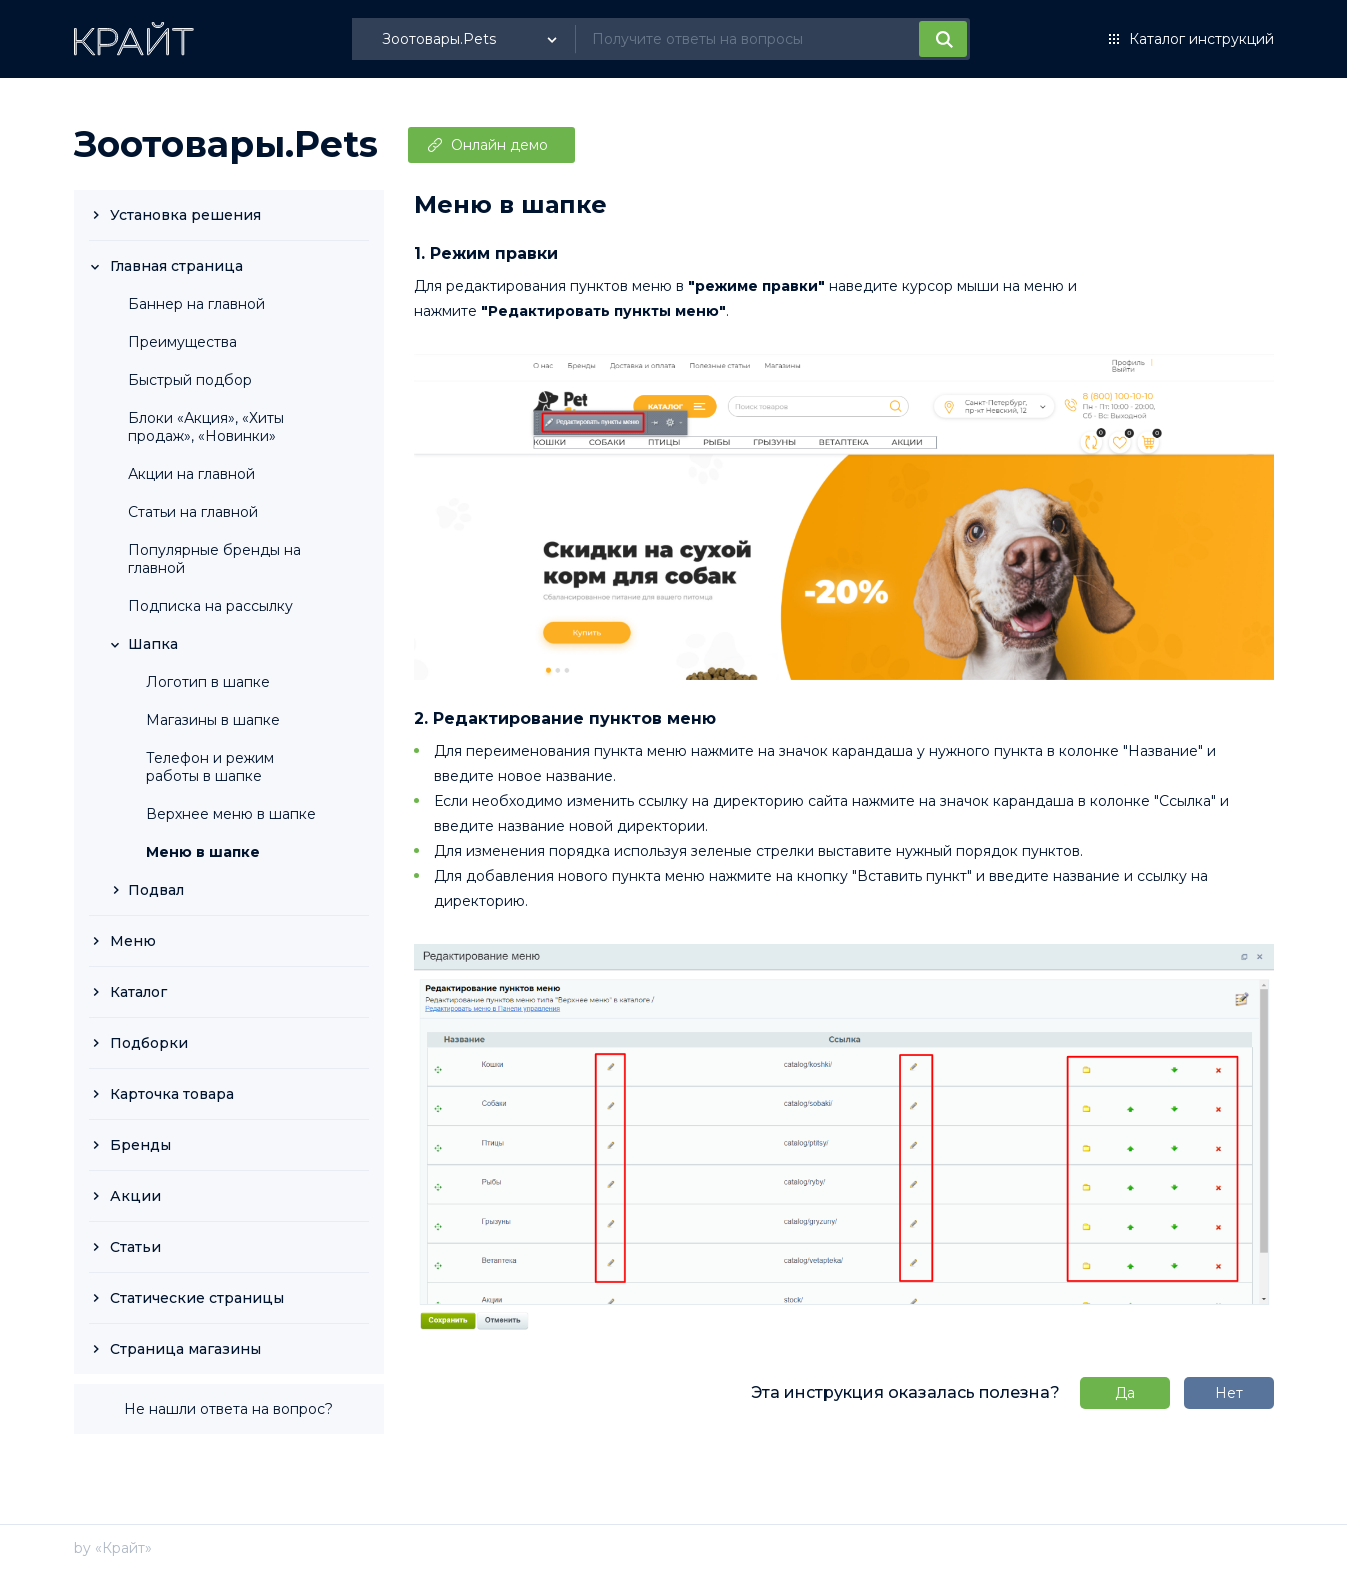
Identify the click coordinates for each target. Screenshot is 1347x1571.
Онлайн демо (499, 145)
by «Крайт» (113, 1548)
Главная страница (176, 266)
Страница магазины (185, 1349)
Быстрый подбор (190, 380)
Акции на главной (191, 474)
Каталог (138, 992)
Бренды (140, 1145)
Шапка (153, 644)
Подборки (149, 1043)
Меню (133, 941)
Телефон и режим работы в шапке (210, 767)
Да (1125, 1393)
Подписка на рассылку (210, 606)
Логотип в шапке (208, 682)
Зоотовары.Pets (226, 144)
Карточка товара (172, 1094)
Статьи (135, 1247)
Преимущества (182, 342)
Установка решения (185, 215)
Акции (135, 1196)
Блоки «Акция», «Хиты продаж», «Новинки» (206, 427)
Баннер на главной (196, 304)
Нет (1229, 1393)
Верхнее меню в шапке (231, 814)
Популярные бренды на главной (214, 559)
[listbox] (472, 39)
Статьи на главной (193, 512)
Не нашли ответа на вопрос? (228, 1409)
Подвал (156, 890)
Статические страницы (197, 1298)
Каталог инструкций (1201, 39)
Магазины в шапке (213, 720)
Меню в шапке (203, 852)
